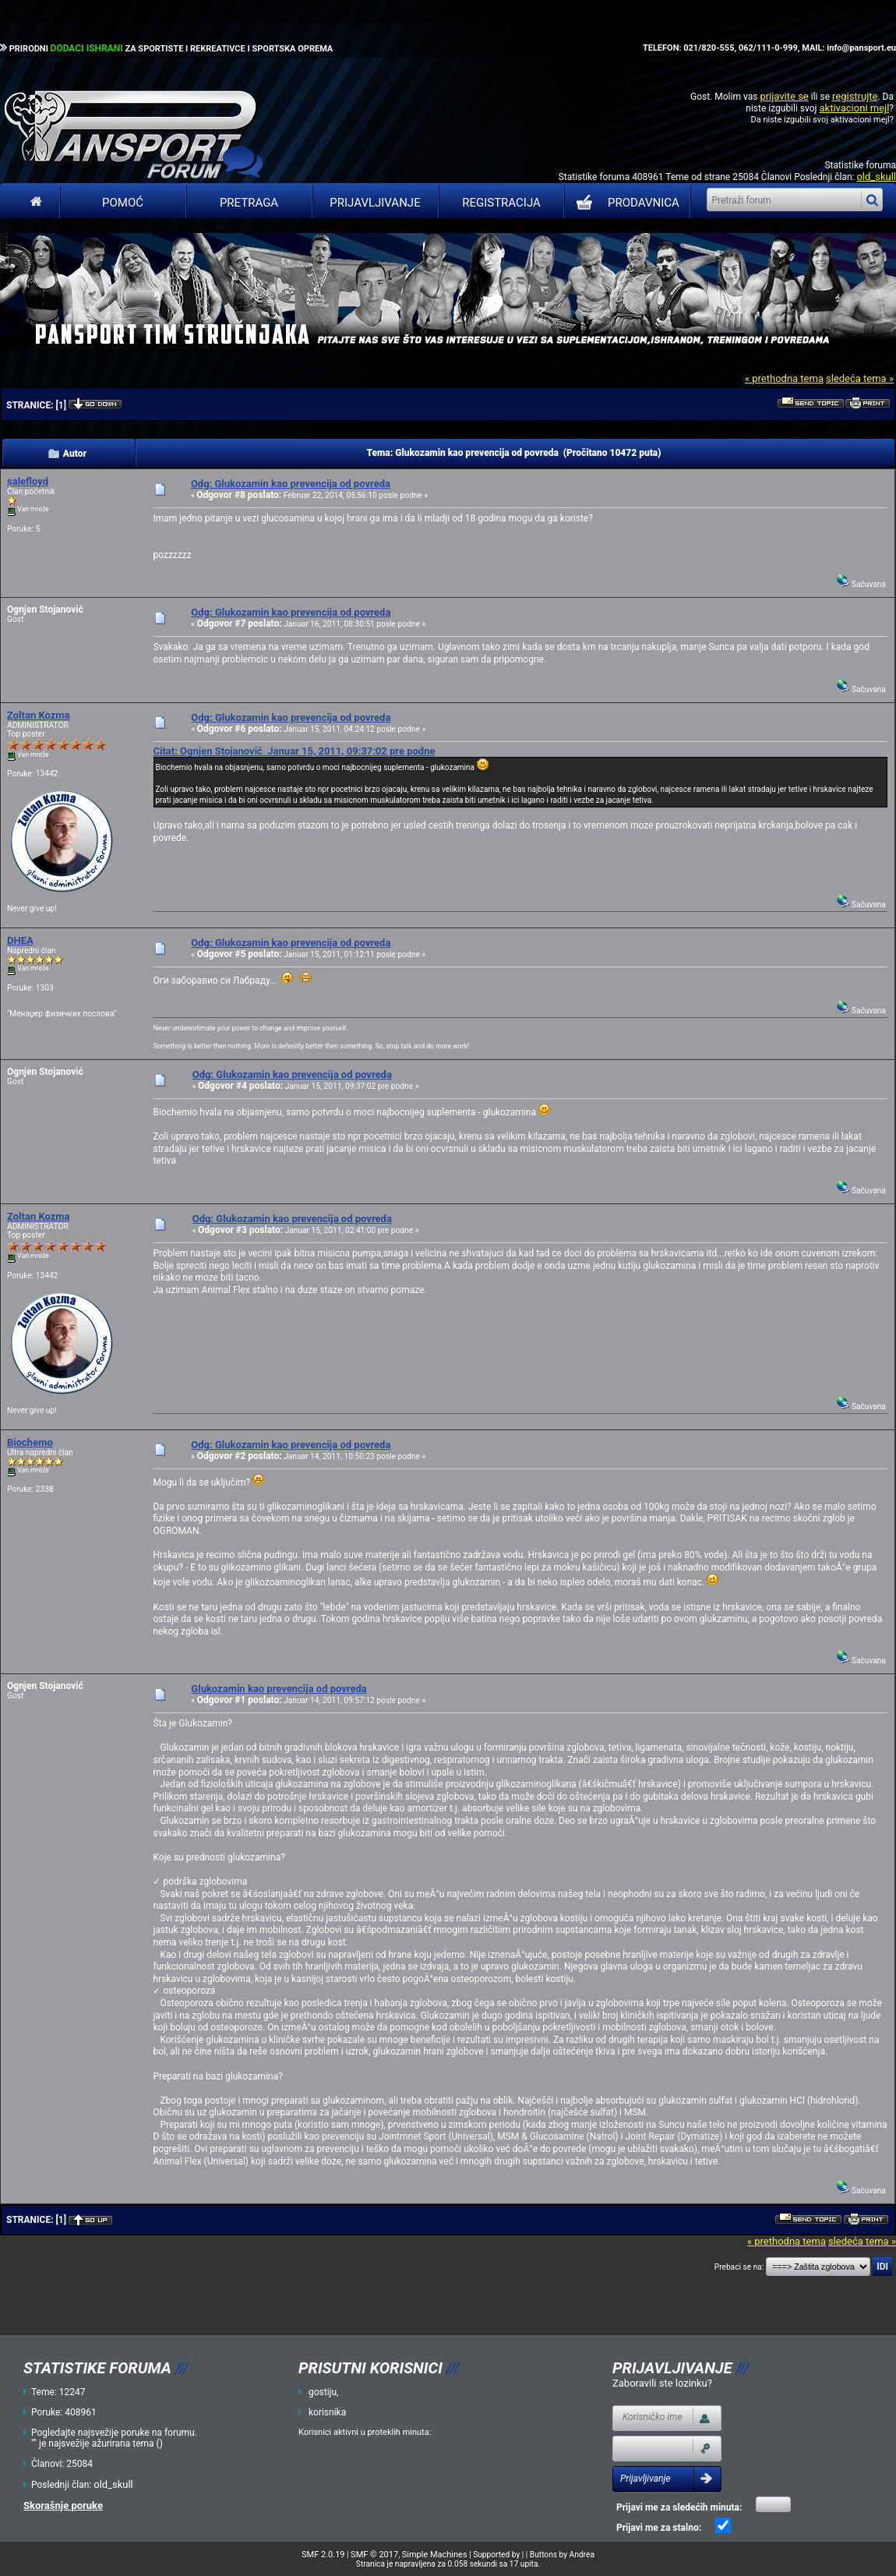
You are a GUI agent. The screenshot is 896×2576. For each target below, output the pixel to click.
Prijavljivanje (375, 203)
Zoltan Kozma (38, 715)
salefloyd (27, 481)
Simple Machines (434, 2554)
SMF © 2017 (374, 2554)
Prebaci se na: (739, 2267)
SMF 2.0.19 (323, 2554)
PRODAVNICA (624, 203)
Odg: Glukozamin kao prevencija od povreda (290, 483)
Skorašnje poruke (63, 2505)
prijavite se (784, 96)
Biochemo (30, 1442)
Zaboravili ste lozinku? (662, 2383)
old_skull (876, 176)
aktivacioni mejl (854, 108)
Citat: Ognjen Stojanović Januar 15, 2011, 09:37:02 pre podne (294, 751)
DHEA (20, 940)
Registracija (501, 203)
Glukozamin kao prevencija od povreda (278, 1688)
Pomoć (122, 203)
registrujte (854, 96)
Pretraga (249, 203)
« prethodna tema (784, 378)
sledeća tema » (860, 378)
